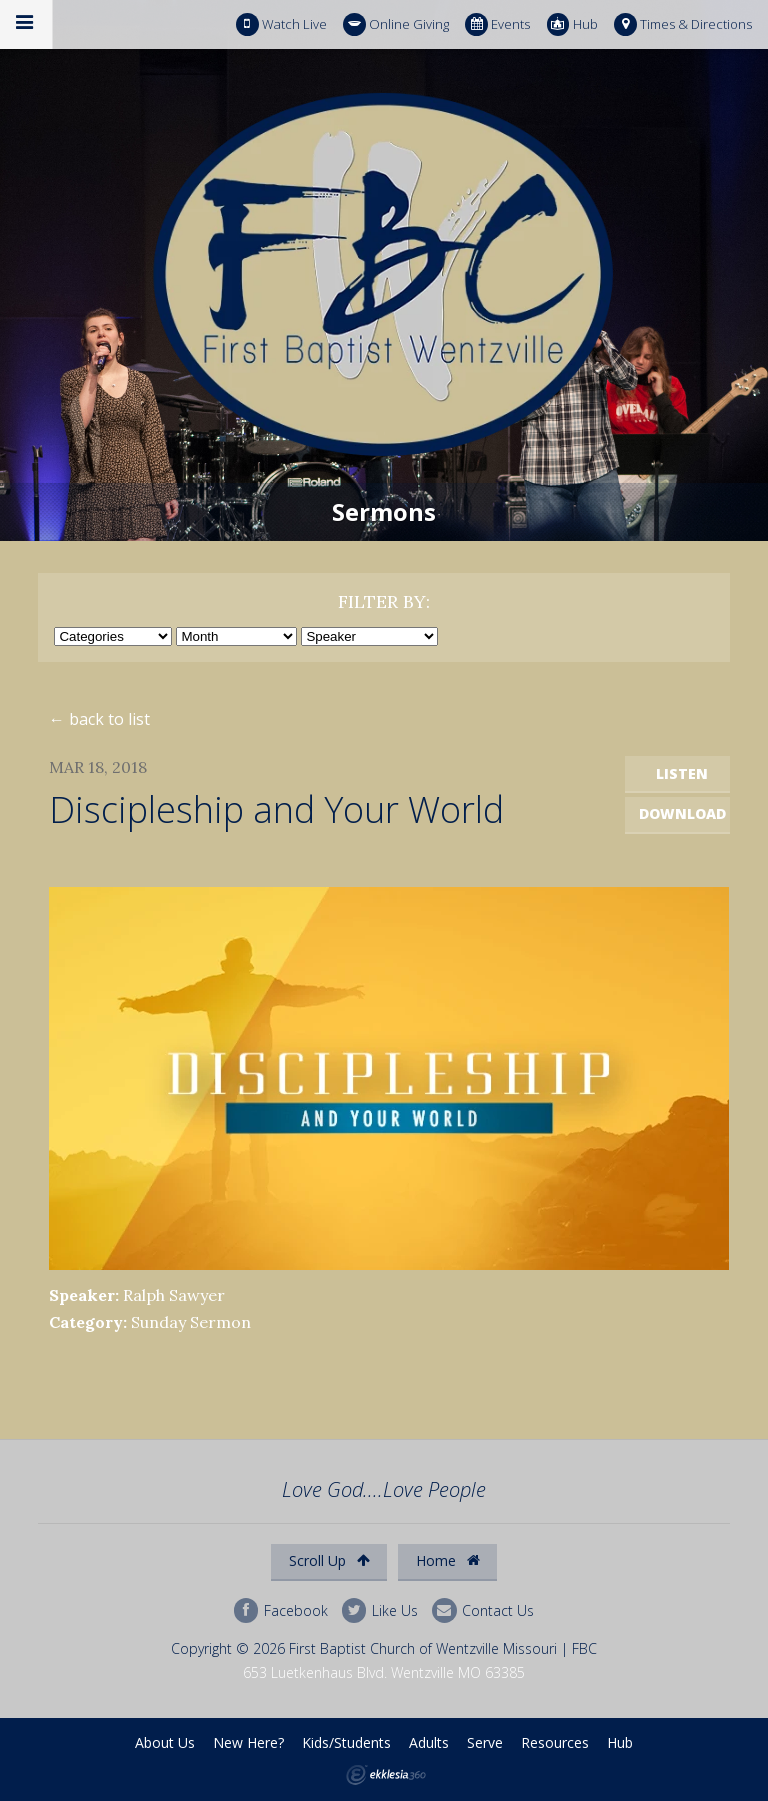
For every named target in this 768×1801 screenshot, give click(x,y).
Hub (572, 24)
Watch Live (281, 24)
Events (497, 24)
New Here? (248, 1742)
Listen (682, 773)
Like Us (380, 1610)
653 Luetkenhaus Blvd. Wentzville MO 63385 (384, 1672)
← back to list (99, 719)
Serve (485, 1742)
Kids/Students (346, 1742)
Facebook (281, 1610)
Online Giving (396, 24)
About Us (165, 1742)
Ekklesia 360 (386, 1775)
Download (682, 813)
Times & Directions (683, 24)
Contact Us (483, 1610)
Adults (429, 1742)
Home (448, 1560)
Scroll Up (329, 1560)
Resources (555, 1742)
